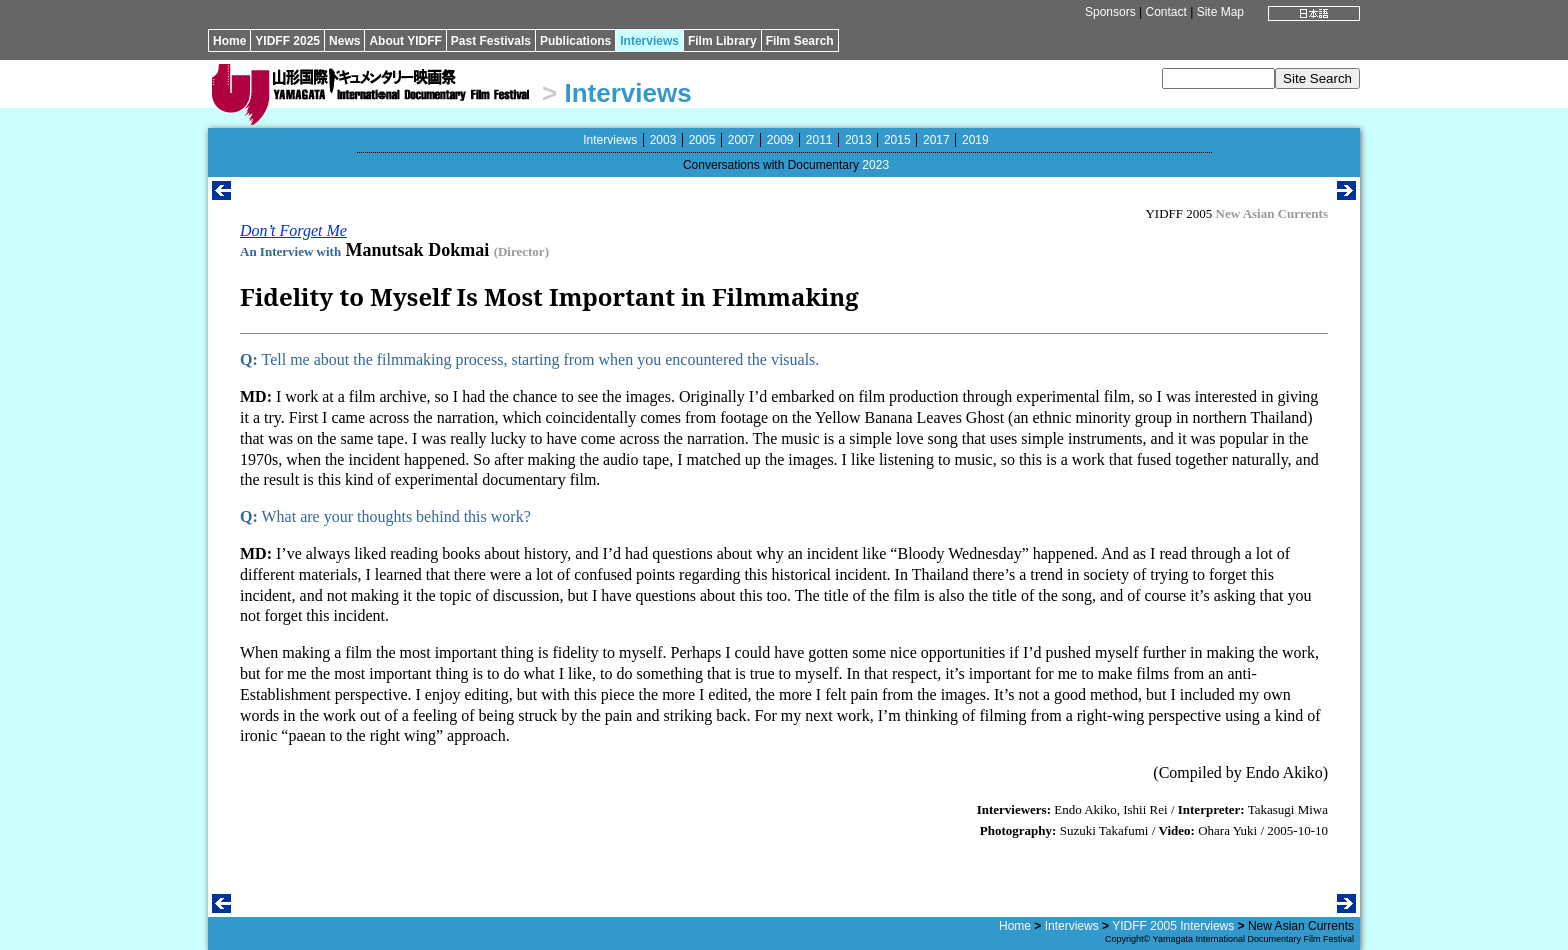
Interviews (649, 41)
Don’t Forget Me (293, 230)
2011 (819, 140)
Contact (1165, 12)
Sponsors (1110, 12)
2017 (936, 140)
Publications (575, 41)
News (344, 41)
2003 (663, 140)
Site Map (1220, 12)
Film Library (722, 41)
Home (229, 41)
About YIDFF (405, 41)
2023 (875, 165)
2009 (780, 140)
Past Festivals (491, 41)
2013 (858, 140)
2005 (702, 140)
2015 (897, 140)
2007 (741, 140)
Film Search (800, 41)
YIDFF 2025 (287, 41)
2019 (975, 140)
